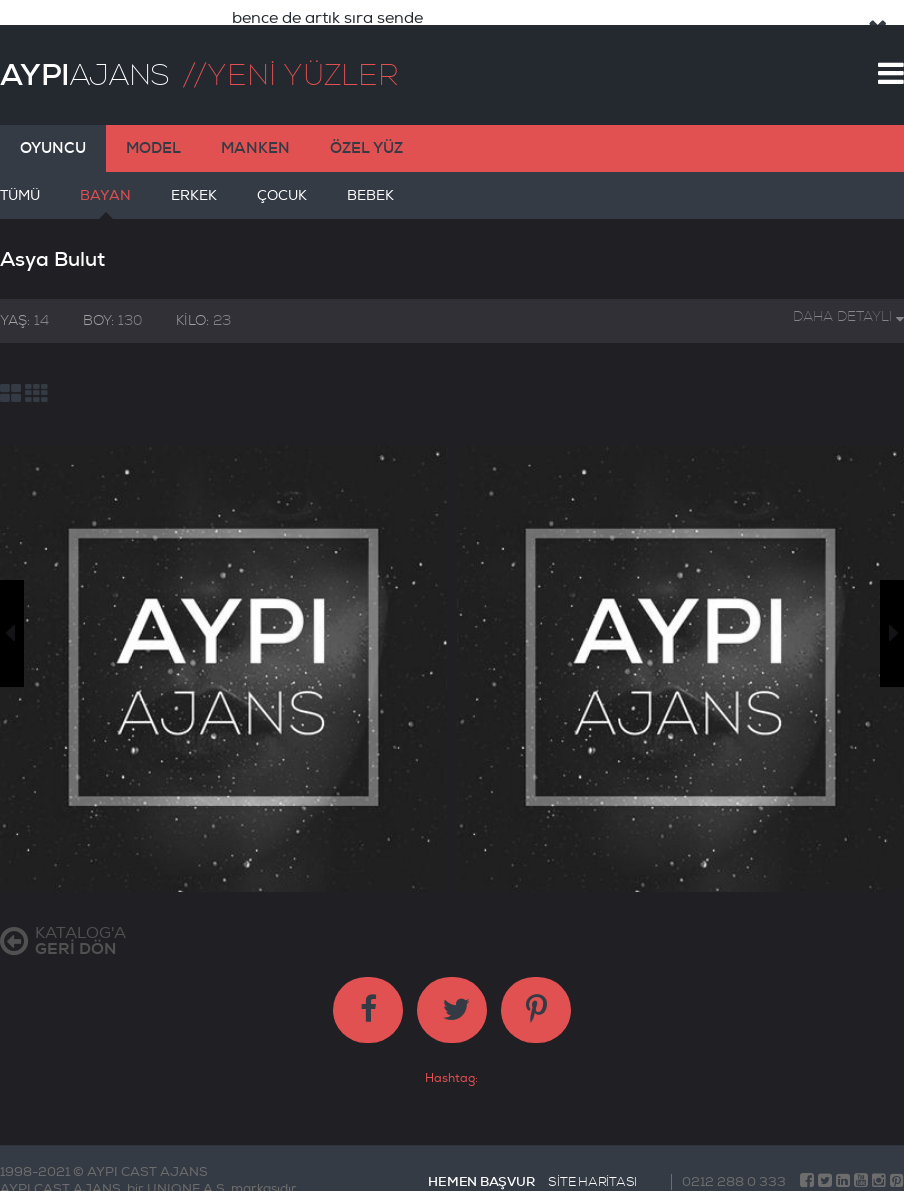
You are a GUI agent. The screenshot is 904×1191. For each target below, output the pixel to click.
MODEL (153, 131)
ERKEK (194, 186)
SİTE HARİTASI (592, 1165)
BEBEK (370, 186)
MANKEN (255, 131)
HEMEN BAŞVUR (481, 1164)
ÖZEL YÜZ (366, 131)
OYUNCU (53, 131)
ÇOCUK (282, 186)
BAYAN (105, 186)
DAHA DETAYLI (848, 299)
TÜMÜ (20, 186)
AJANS (84, 58)
